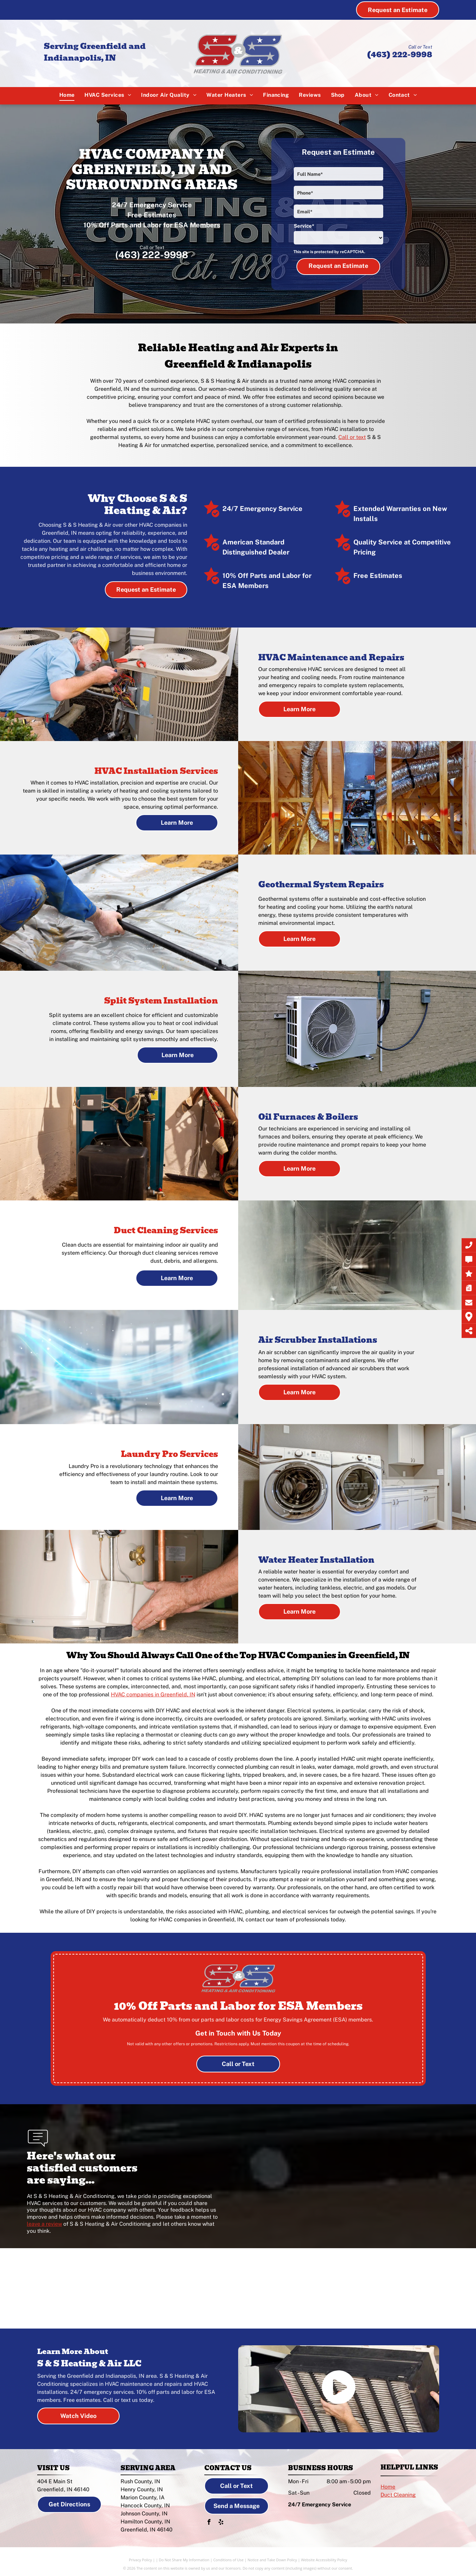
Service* (304, 226)
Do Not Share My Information (184, 2559)
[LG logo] (340, 2288)
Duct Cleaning (398, 2495)
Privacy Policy (140, 2559)
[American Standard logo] (136, 2288)
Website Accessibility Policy (324, 2559)
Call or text (352, 437)
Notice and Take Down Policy (272, 2559)
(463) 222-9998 (399, 54)
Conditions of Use (228, 2559)
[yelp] (220, 2523)
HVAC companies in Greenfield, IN (153, 1694)
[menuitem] (67, 95)
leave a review (44, 2224)
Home (388, 2487)
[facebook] (208, 2523)
